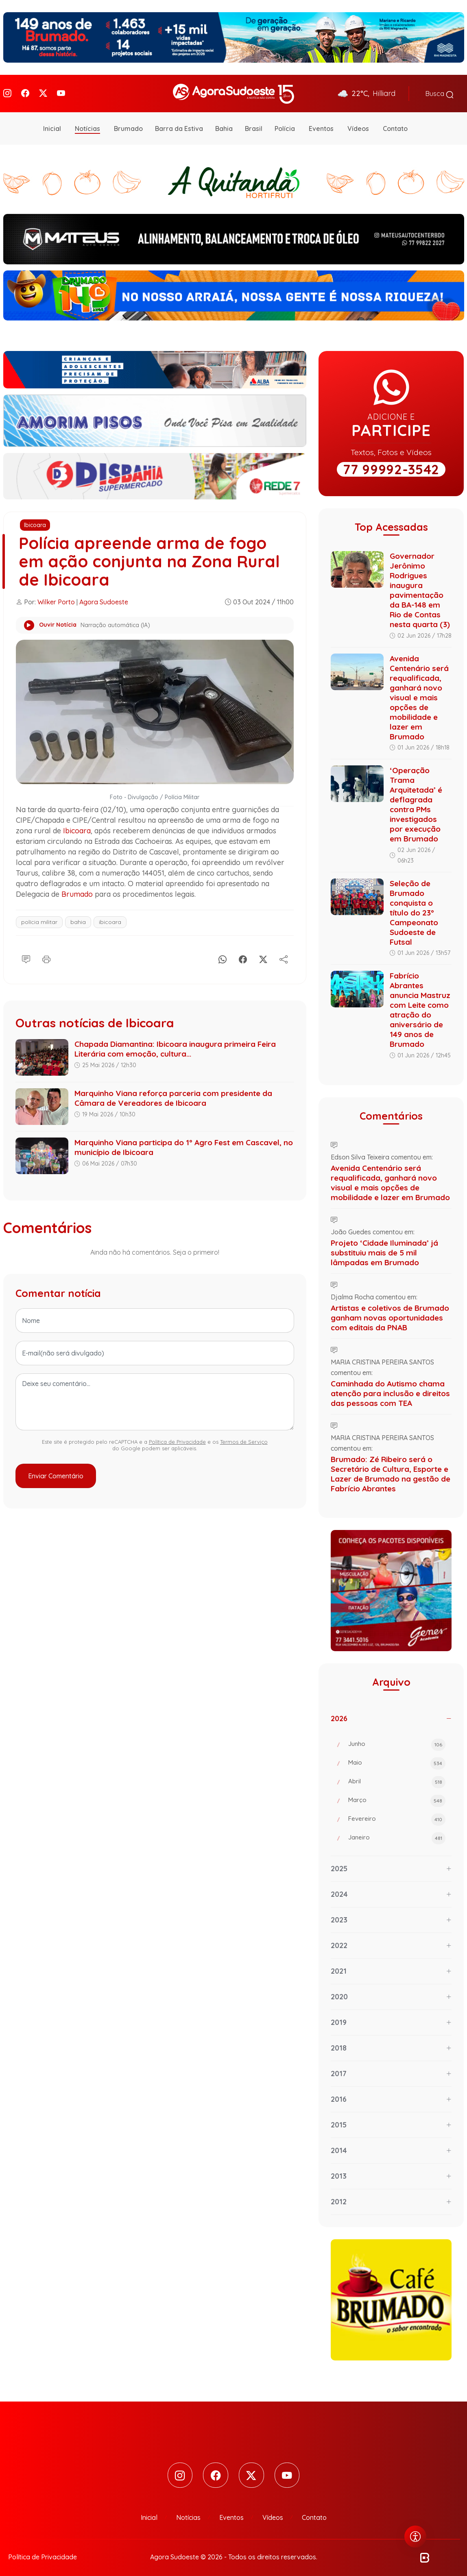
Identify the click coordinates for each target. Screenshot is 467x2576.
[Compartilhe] (283, 953)
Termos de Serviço (244, 1437)
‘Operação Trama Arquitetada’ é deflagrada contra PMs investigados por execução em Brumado (416, 800)
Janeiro (397, 1833)
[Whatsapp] (222, 953)
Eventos (321, 124)
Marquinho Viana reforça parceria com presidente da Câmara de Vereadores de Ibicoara (173, 1093)
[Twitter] (43, 91)
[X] (263, 953)
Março (397, 1796)
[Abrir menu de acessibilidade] (415, 2537)
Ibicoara (35, 519)
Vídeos (358, 124)
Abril (397, 1777)
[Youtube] (61, 91)
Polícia (285, 124)
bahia (78, 916)
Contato (395, 124)
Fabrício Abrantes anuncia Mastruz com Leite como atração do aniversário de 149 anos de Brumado (420, 1005)
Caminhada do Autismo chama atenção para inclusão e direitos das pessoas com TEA (390, 1388)
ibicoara (110, 916)
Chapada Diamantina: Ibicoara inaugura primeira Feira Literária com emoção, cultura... (175, 1044)
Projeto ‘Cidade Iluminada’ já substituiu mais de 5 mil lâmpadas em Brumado (384, 1247)
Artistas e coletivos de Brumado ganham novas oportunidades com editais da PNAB (390, 1312)
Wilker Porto (56, 597)
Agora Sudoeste (103, 597)
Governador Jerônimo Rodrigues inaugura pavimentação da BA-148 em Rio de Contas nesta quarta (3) (420, 585)
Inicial (52, 124)
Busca (440, 91)
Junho (397, 1740)
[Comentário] (26, 953)
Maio (397, 1758)
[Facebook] (25, 91)
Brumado (128, 124)
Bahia (224, 124)
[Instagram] (7, 91)
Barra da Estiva (179, 124)
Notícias (87, 124)
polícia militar (39, 916)
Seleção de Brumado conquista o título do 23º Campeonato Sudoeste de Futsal (414, 907)
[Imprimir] (46, 953)
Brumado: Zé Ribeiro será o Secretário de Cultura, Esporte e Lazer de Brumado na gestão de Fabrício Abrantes (390, 1469)
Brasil (253, 124)
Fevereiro (397, 1815)
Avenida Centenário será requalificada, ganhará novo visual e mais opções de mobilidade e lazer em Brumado (419, 692)
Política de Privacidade (177, 1437)
